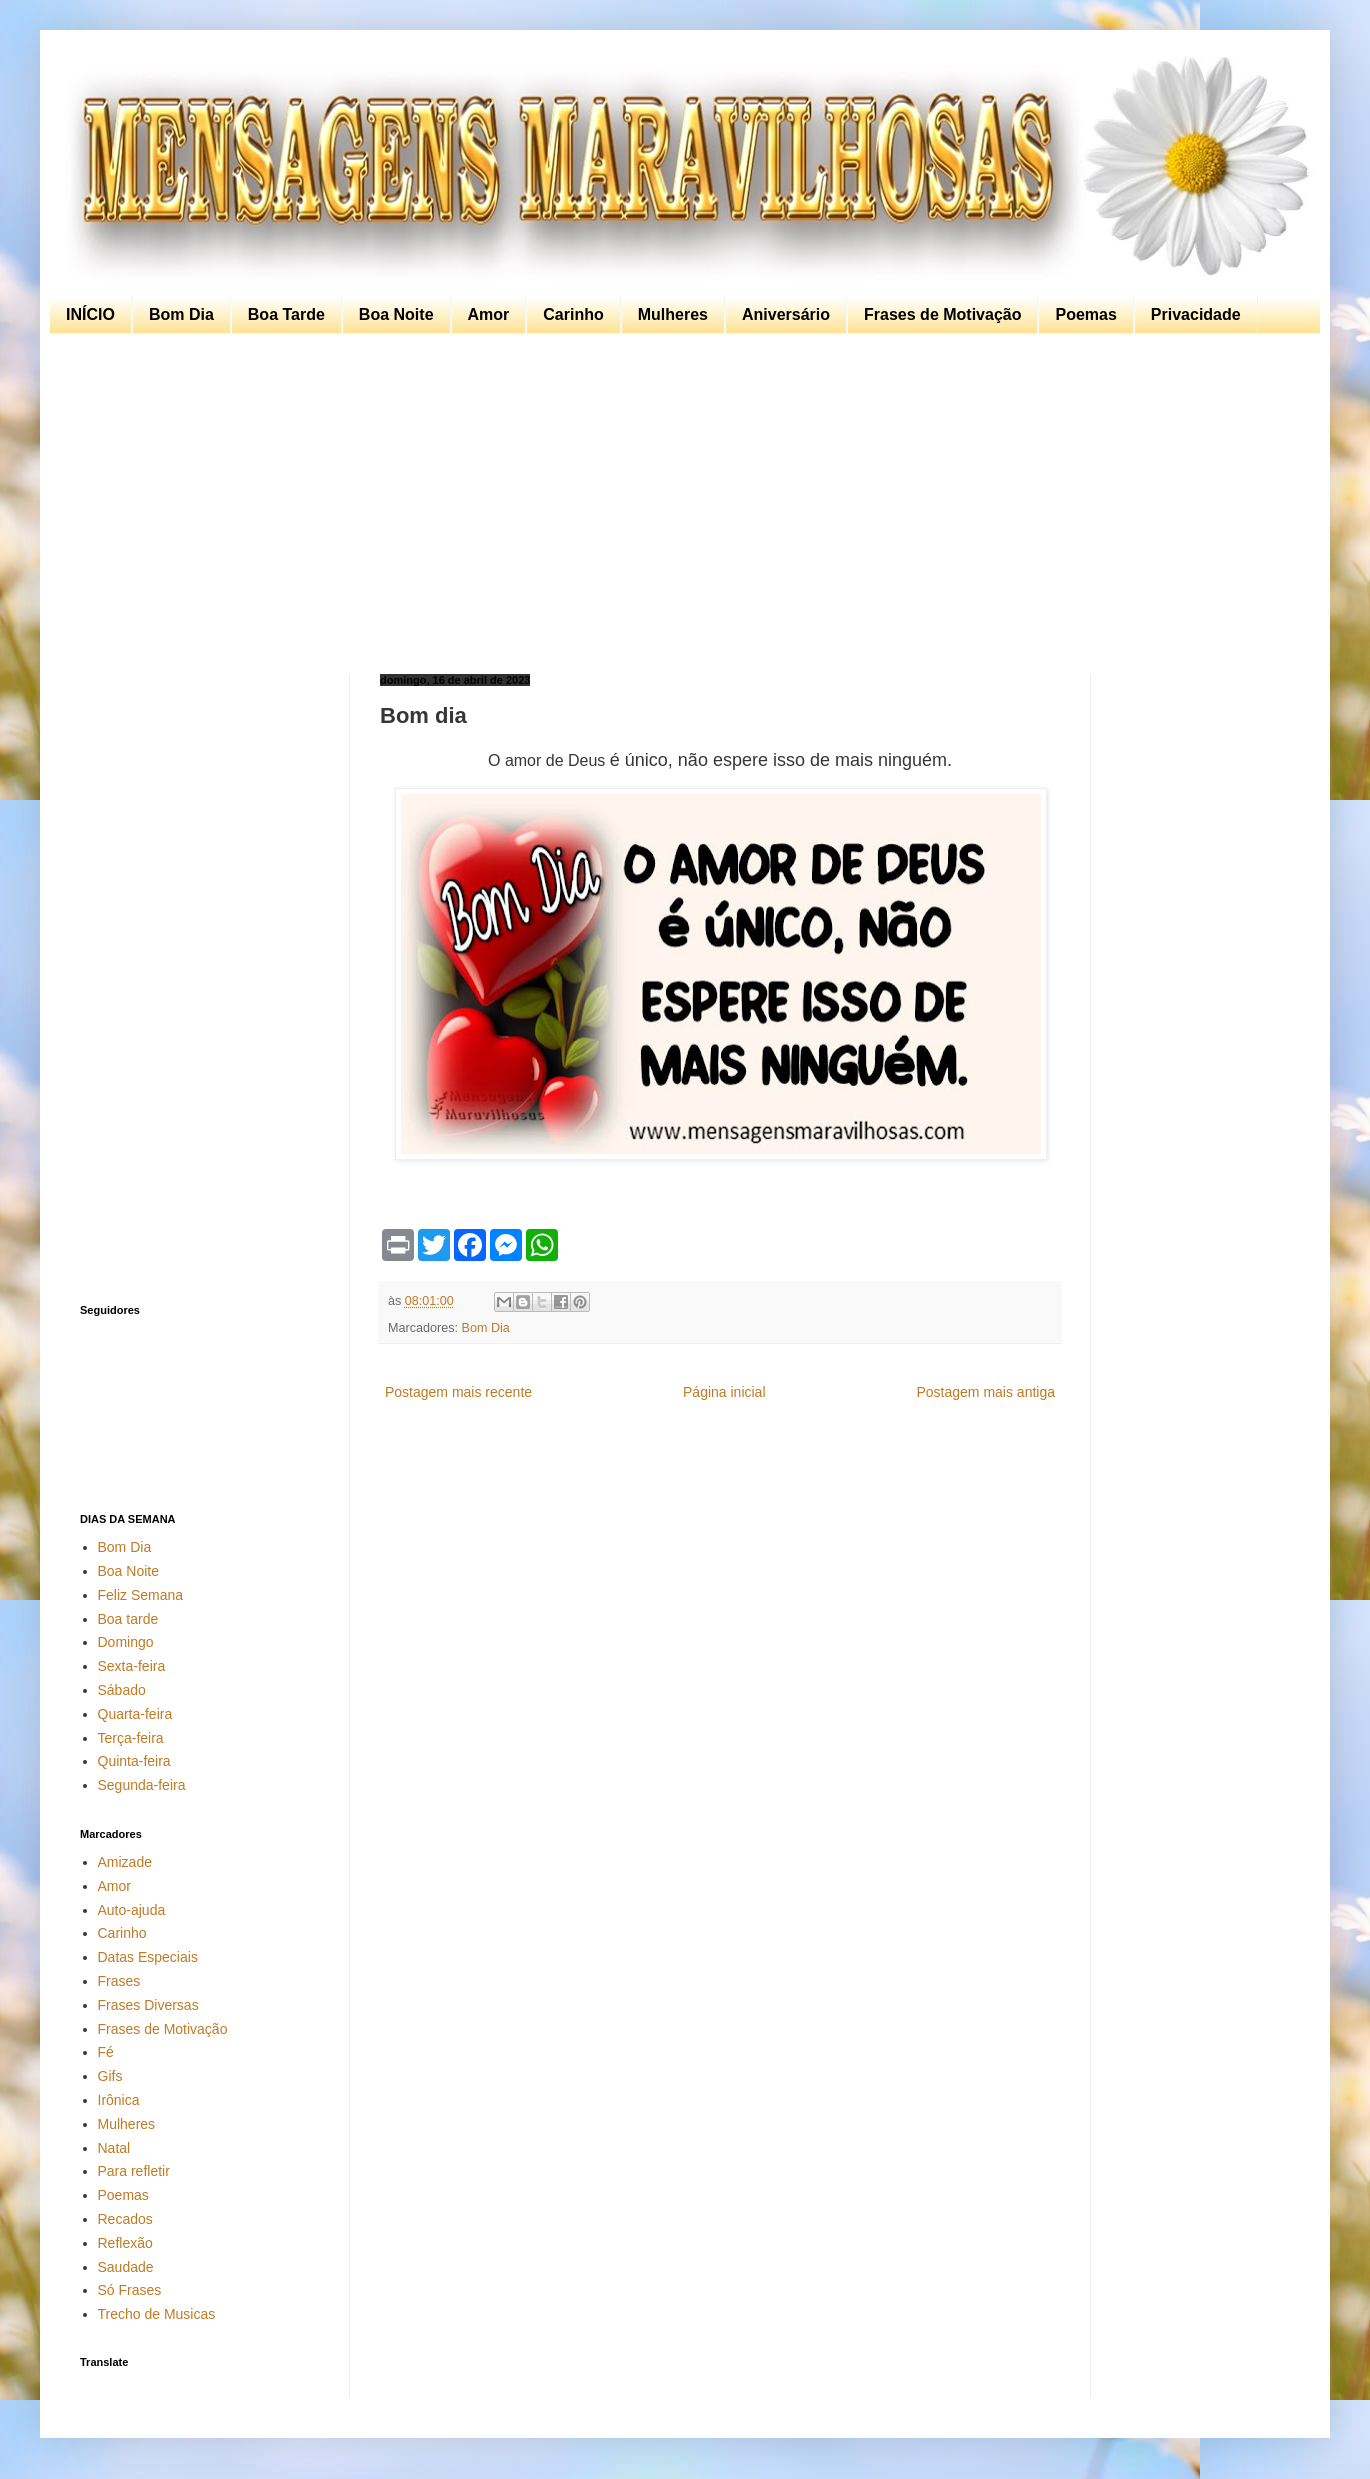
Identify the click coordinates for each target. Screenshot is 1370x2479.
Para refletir (134, 2171)
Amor (489, 314)
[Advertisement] (680, 504)
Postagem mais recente (458, 1392)
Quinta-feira (134, 1761)
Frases (119, 1981)
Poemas (1085, 314)
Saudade (126, 2267)
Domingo (126, 1642)
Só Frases (130, 2290)
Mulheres (673, 314)
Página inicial (724, 1392)
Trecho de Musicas (157, 2314)
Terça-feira (131, 1738)
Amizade (125, 1862)
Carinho (573, 314)
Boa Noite (396, 314)
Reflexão (125, 2243)
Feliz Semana (141, 1595)
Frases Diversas (148, 2005)
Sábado (122, 1690)
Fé (106, 2052)
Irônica (119, 2100)
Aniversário (786, 314)
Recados (125, 2219)
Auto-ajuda (132, 1910)
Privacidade (1196, 314)
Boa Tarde (286, 314)
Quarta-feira (135, 1714)
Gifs (110, 2076)
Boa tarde (128, 1619)
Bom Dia (181, 314)
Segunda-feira (142, 1785)
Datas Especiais (148, 1957)
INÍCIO (90, 314)
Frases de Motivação (942, 314)
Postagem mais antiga (985, 1392)
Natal (114, 2148)
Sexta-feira (132, 1666)
